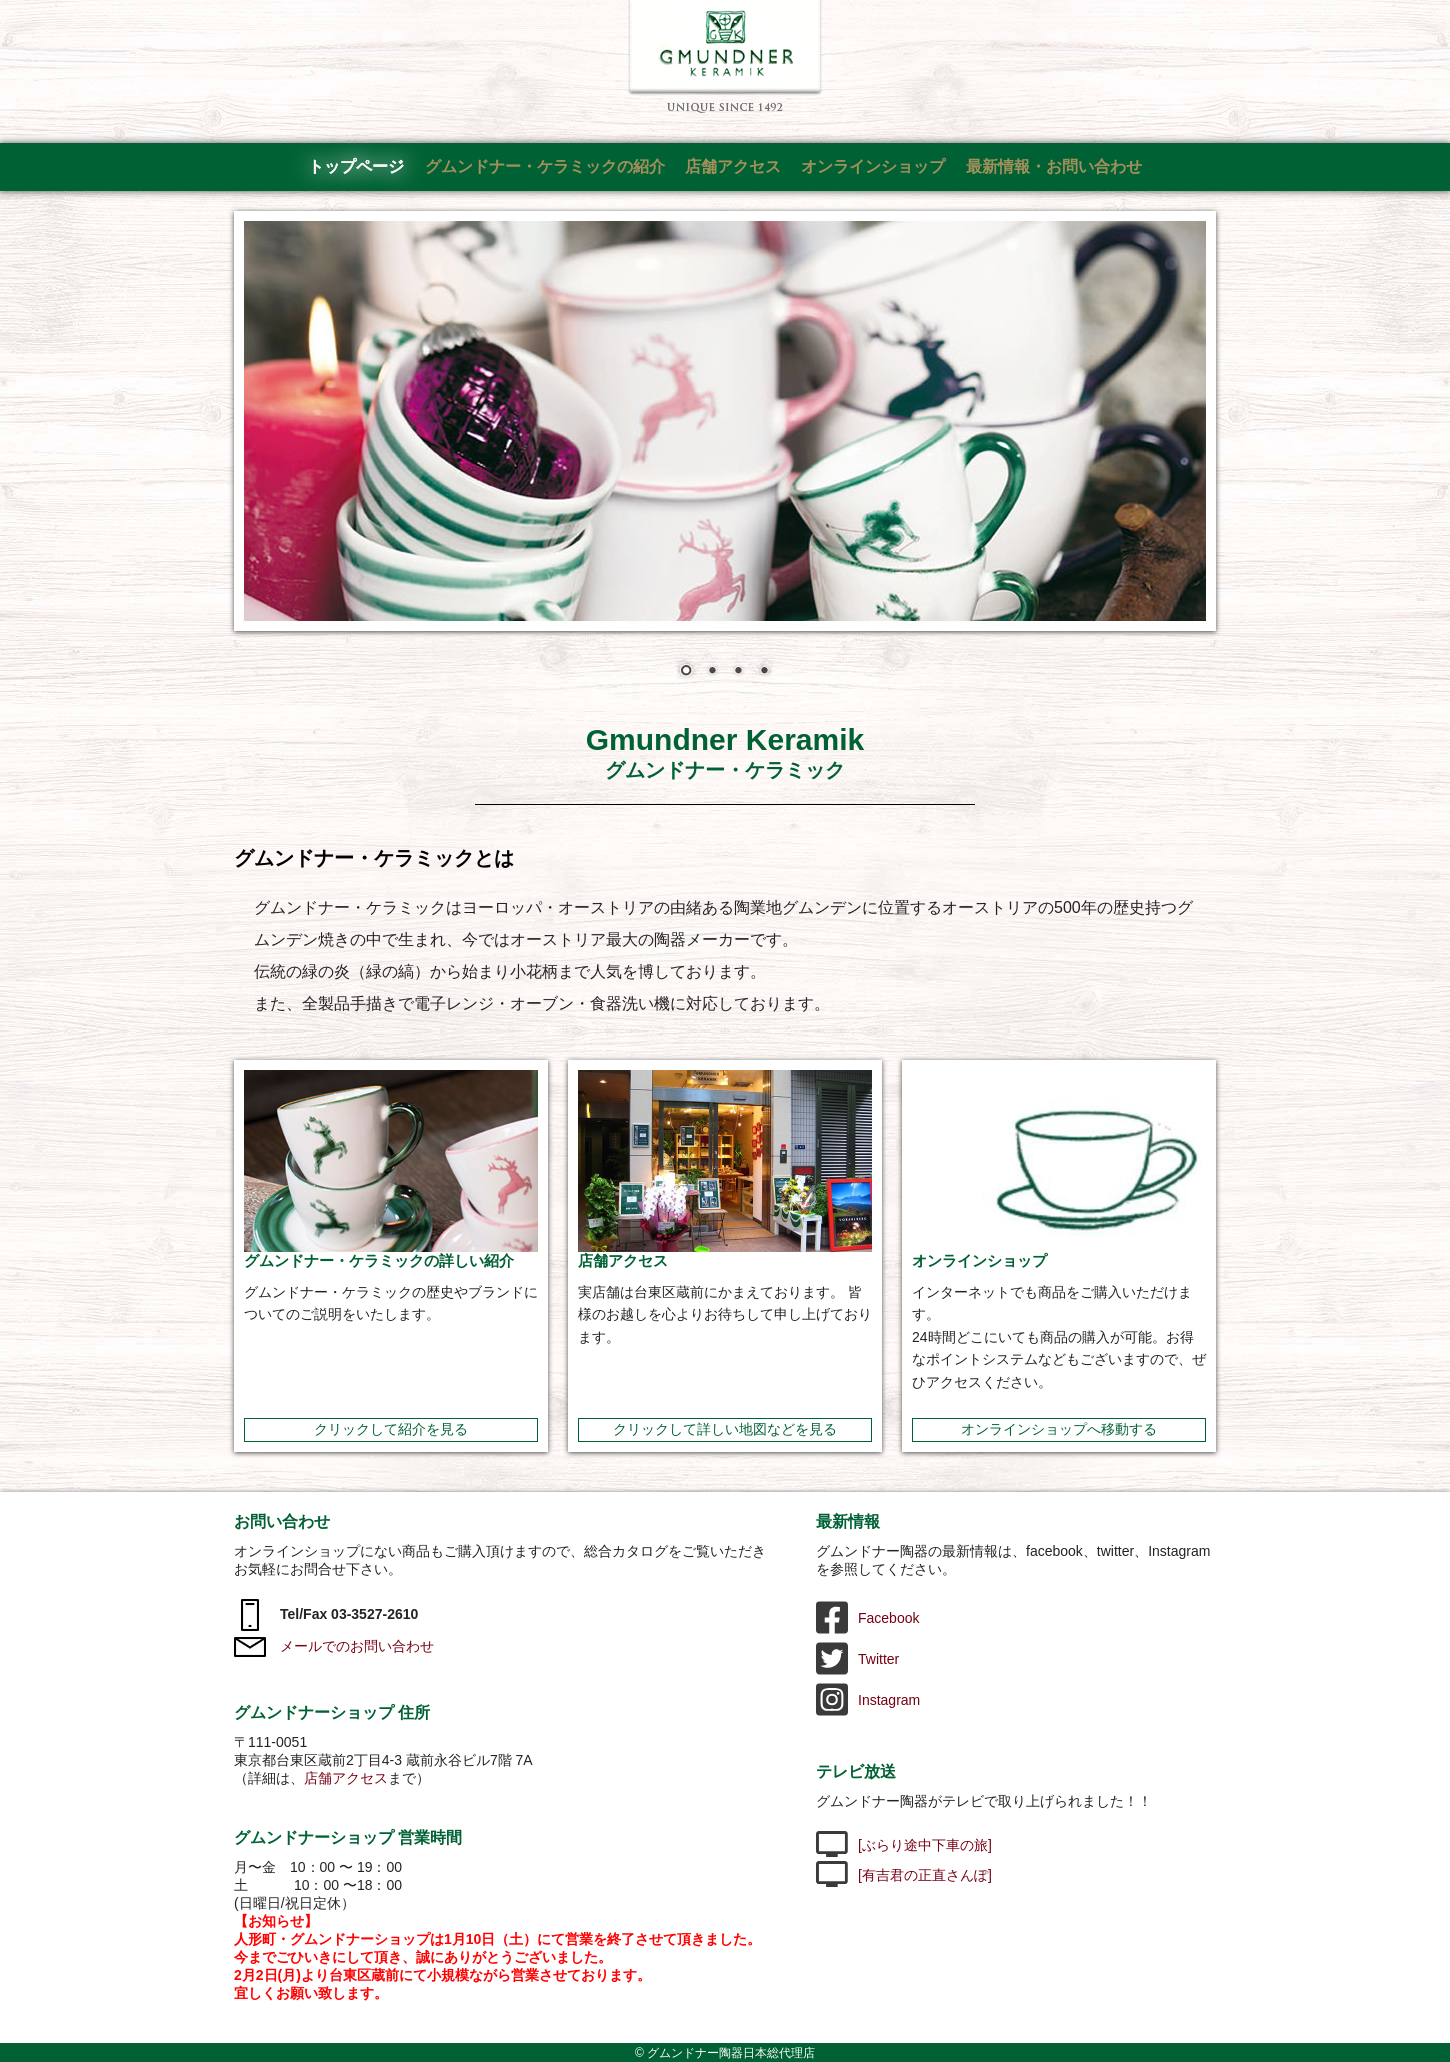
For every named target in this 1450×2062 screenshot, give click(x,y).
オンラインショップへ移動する (1059, 1429)
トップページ (356, 166)
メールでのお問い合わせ (334, 1646)
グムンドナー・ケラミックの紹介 (545, 166)
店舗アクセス (733, 166)
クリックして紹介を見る (391, 1429)
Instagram (868, 1700)
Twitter (857, 1659)
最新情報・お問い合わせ (1054, 166)
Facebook (867, 1618)
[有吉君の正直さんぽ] (904, 1875)
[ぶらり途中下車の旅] (904, 1845)
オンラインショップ (873, 166)
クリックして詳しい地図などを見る (725, 1429)
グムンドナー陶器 (725, 56)
